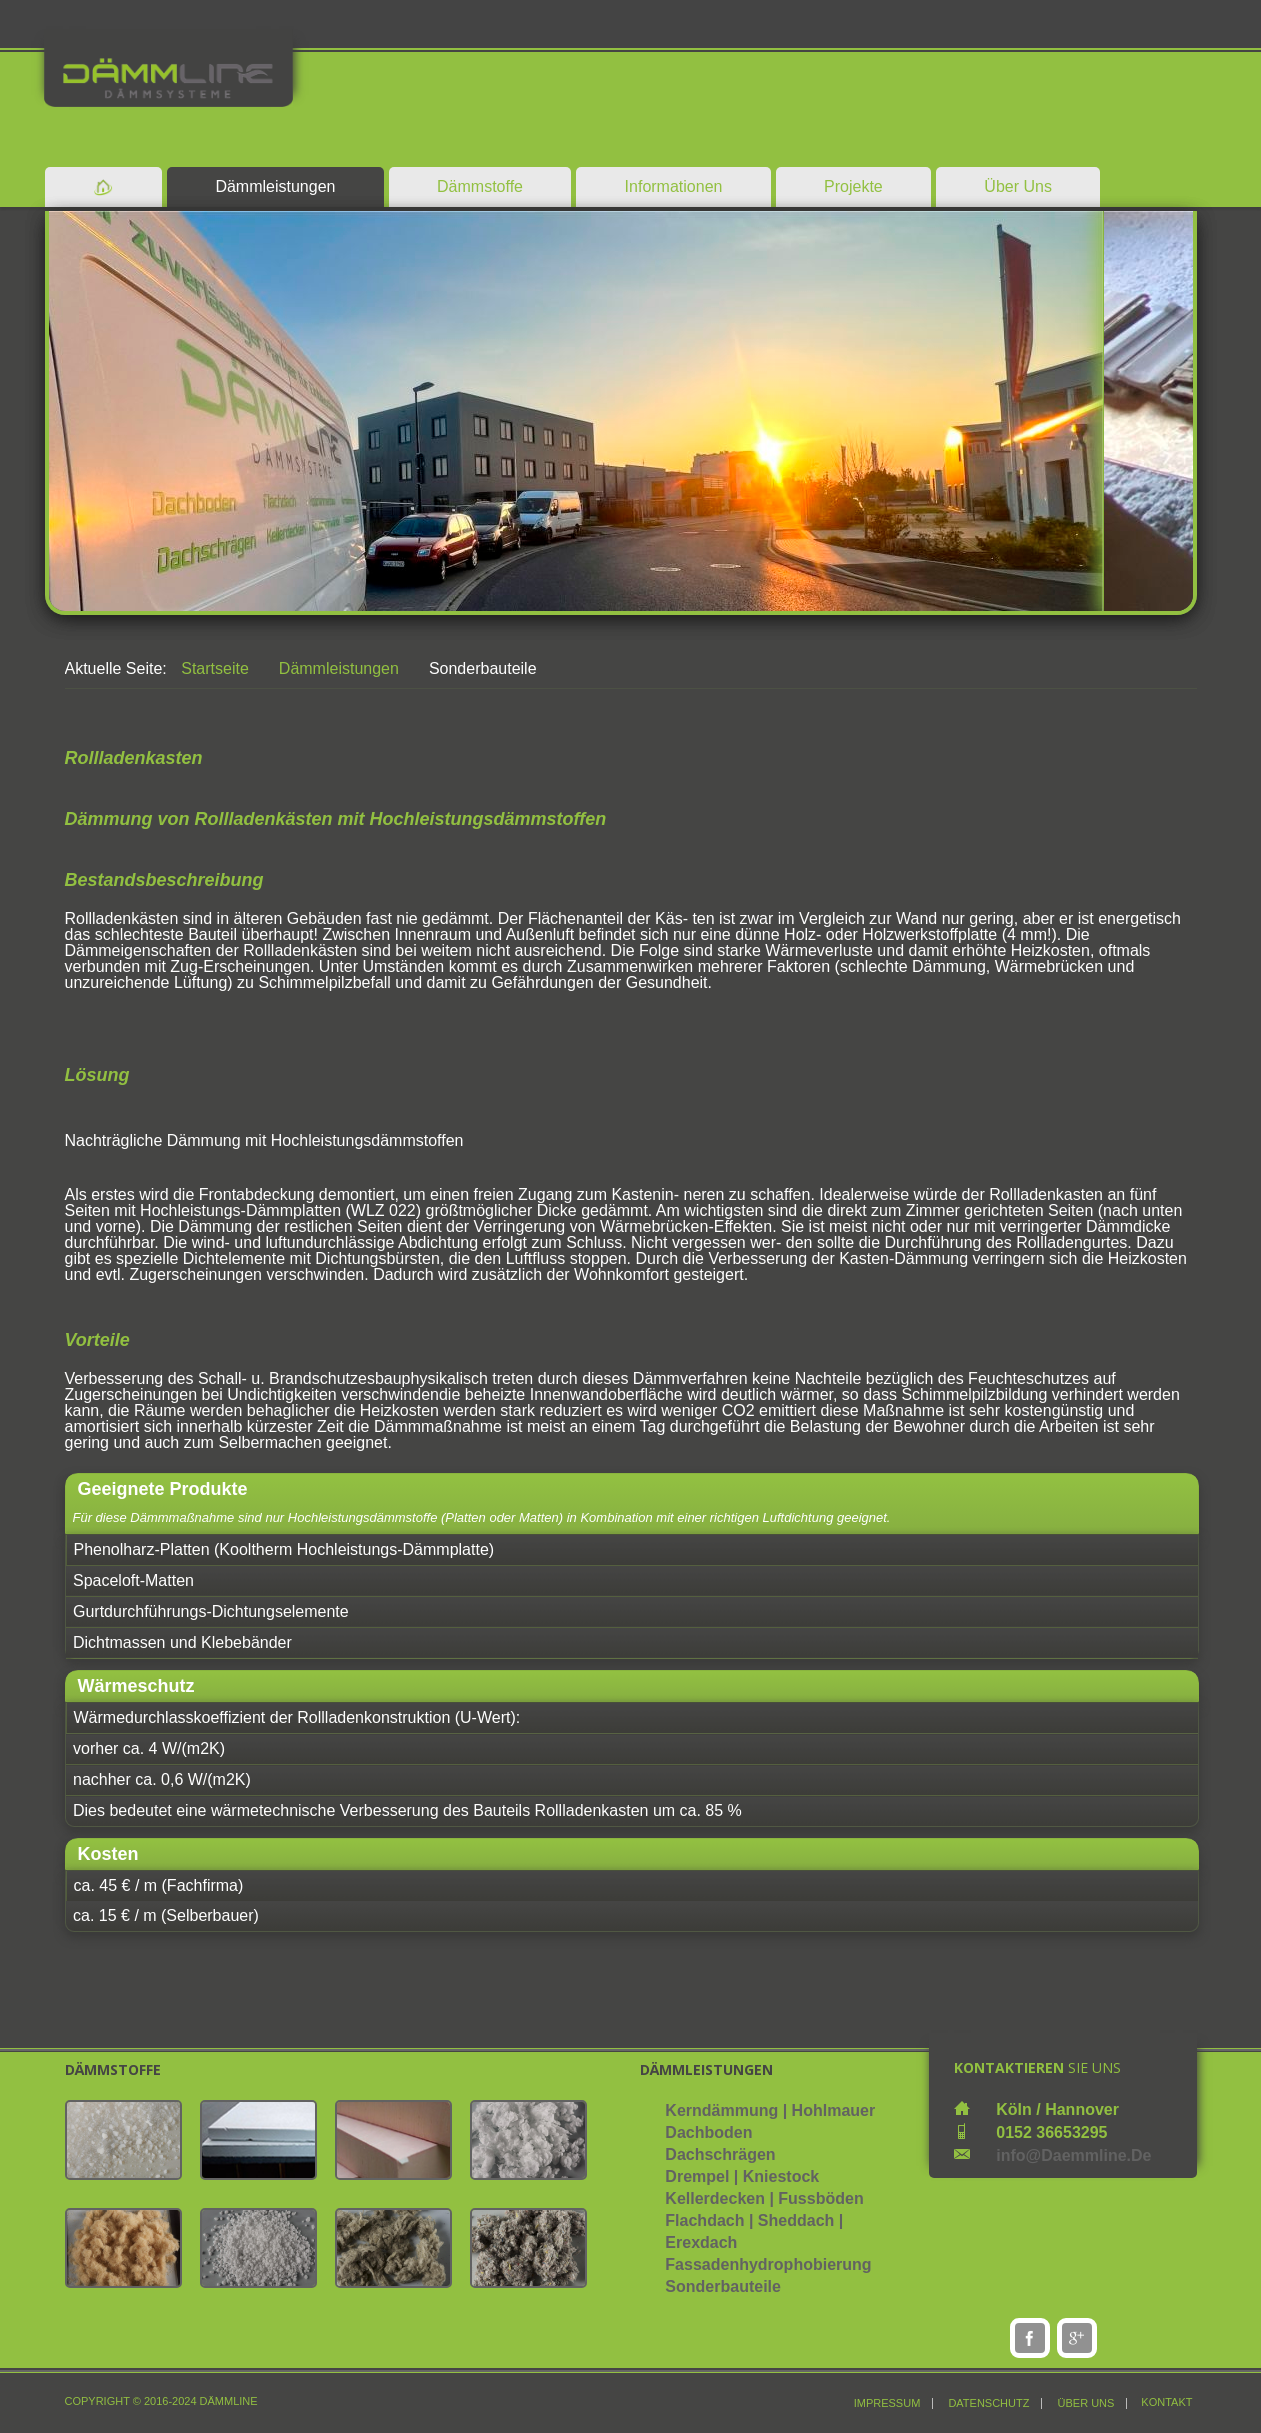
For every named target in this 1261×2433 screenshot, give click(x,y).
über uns (1086, 2403)
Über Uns (1018, 186)
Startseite (215, 668)
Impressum (887, 2403)
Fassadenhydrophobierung (768, 2264)
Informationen (674, 186)
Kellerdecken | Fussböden (764, 2198)
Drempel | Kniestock (742, 2176)
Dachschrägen (720, 2154)
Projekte (853, 186)
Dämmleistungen (275, 186)
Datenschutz (988, 2403)
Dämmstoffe (480, 186)
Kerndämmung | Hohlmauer (770, 2110)
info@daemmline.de (1073, 2155)
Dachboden (708, 2132)
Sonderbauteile (723, 2286)
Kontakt (1166, 2402)
